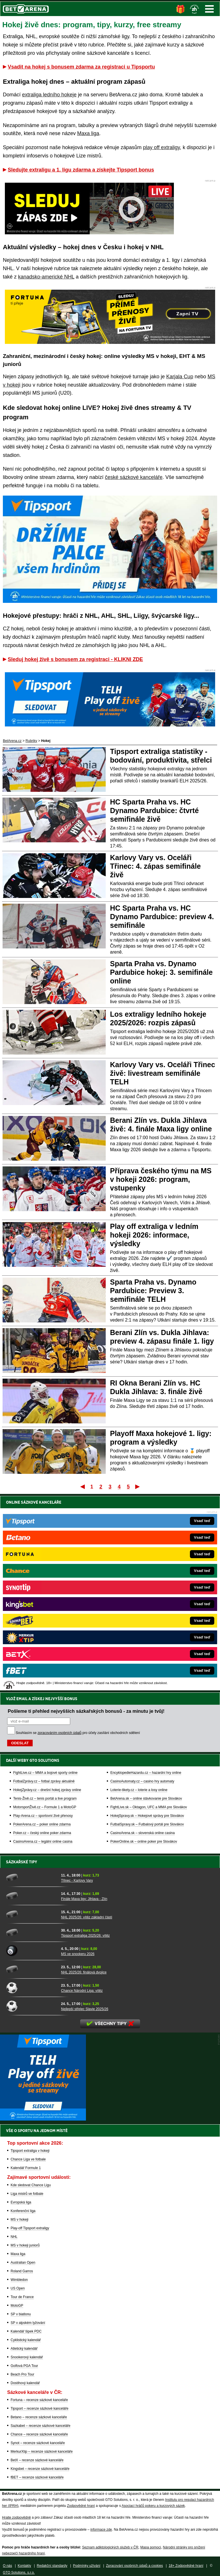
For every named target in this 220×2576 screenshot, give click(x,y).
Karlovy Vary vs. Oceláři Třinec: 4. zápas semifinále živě (155, 866)
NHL (14, 2237)
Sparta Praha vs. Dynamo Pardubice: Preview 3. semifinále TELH (153, 1290)
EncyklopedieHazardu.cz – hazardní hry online (145, 1576)
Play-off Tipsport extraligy (30, 2228)
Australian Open (23, 2263)
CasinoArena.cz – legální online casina (42, 1645)
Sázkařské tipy (21, 1861)
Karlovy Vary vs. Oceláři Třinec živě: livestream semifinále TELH (162, 1073)
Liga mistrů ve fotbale (27, 2194)
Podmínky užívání (86, 2566)
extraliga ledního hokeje (49, 95)
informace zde (101, 2530)
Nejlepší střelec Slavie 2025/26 (84, 2009)
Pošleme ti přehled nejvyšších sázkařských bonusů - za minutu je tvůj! (86, 1514)
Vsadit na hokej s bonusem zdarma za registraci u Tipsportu (81, 67)
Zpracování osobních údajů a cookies (134, 2566)
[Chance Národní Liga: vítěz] (31, 1987)
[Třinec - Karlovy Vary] (31, 1877)
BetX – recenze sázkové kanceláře (37, 2460)
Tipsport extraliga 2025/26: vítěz (85, 1936)
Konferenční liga (23, 2211)
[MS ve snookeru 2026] (31, 1950)
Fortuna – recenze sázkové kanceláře (39, 2400)
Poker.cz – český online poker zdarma (42, 1636)
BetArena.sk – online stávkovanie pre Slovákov (146, 1602)
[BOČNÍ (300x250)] (43, 2119)
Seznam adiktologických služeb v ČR (110, 2547)
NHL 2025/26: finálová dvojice (84, 1972)
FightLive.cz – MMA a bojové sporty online (45, 1576)
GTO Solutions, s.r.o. (19, 2573)
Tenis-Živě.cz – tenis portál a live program (44, 1602)
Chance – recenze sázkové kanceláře (39, 2434)
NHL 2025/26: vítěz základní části (86, 1917)
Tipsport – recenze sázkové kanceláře (39, 2409)
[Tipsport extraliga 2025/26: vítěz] (31, 1932)
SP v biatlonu (21, 2314)
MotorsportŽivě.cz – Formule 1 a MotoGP (44, 1611)
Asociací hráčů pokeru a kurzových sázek (153, 2506)
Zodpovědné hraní (81, 2506)
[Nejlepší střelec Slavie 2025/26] (31, 2005)
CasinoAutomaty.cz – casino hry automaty (142, 1585)
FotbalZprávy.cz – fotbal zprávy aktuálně (44, 1585)
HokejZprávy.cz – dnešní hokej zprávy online (47, 1593)
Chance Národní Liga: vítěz (82, 1991)
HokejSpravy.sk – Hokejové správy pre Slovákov (147, 1619)
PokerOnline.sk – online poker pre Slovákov (143, 1645)
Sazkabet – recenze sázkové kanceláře (40, 2426)
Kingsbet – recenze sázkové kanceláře (40, 2469)
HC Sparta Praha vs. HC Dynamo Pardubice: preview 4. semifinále (162, 916)
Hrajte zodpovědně (16, 2517)
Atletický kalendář (24, 2349)
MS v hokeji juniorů (25, 2245)
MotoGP (17, 2306)
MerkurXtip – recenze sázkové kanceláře (42, 2452)
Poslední (138, 1486)
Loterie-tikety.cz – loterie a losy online (138, 1593)
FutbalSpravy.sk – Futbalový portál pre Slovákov (147, 1628)
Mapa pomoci (150, 2547)
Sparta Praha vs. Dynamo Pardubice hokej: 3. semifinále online (161, 972)
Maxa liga (88, 133)
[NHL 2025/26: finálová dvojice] (31, 1969)
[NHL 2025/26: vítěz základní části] (31, 1914)
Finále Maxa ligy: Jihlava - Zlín (84, 1899)
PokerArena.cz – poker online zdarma (42, 1628)
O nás (7, 2566)
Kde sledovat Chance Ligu (31, 2185)
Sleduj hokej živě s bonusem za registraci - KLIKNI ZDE (75, 659)
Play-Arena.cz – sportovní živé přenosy (43, 1619)
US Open (18, 2288)
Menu (209, 9)
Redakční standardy (52, 2566)
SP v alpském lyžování (28, 2323)
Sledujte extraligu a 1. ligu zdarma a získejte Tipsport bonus (81, 170)
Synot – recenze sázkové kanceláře (38, 2443)
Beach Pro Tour (22, 2374)
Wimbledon (19, 2280)
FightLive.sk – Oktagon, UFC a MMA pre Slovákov (148, 1611)
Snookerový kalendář (27, 2357)
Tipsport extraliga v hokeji (30, 2151)
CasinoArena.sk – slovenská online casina (142, 1636)
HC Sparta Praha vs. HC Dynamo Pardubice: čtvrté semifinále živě (154, 810)
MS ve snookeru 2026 (78, 1954)
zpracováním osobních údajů (59, 1536)
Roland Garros (22, 2271)
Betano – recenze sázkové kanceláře (39, 2417)
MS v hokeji (19, 2220)
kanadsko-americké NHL (46, 277)
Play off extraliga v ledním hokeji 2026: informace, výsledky (154, 1235)
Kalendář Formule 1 (26, 2168)
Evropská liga (21, 2202)
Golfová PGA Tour (24, 2366)
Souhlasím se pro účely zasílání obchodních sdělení (78, 1536)
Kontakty (24, 2566)
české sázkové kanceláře (133, 477)
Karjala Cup (179, 376)
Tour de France (22, 2297)
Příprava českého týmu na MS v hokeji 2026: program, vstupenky (160, 1179)
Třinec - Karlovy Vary (77, 1881)
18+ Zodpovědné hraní (186, 2566)
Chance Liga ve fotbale (28, 2159)
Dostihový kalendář (25, 2383)
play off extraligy (161, 147)
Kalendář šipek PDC (26, 2331)
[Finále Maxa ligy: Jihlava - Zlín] (31, 1895)
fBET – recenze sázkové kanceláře (37, 2477)
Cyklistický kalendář (26, 2340)
